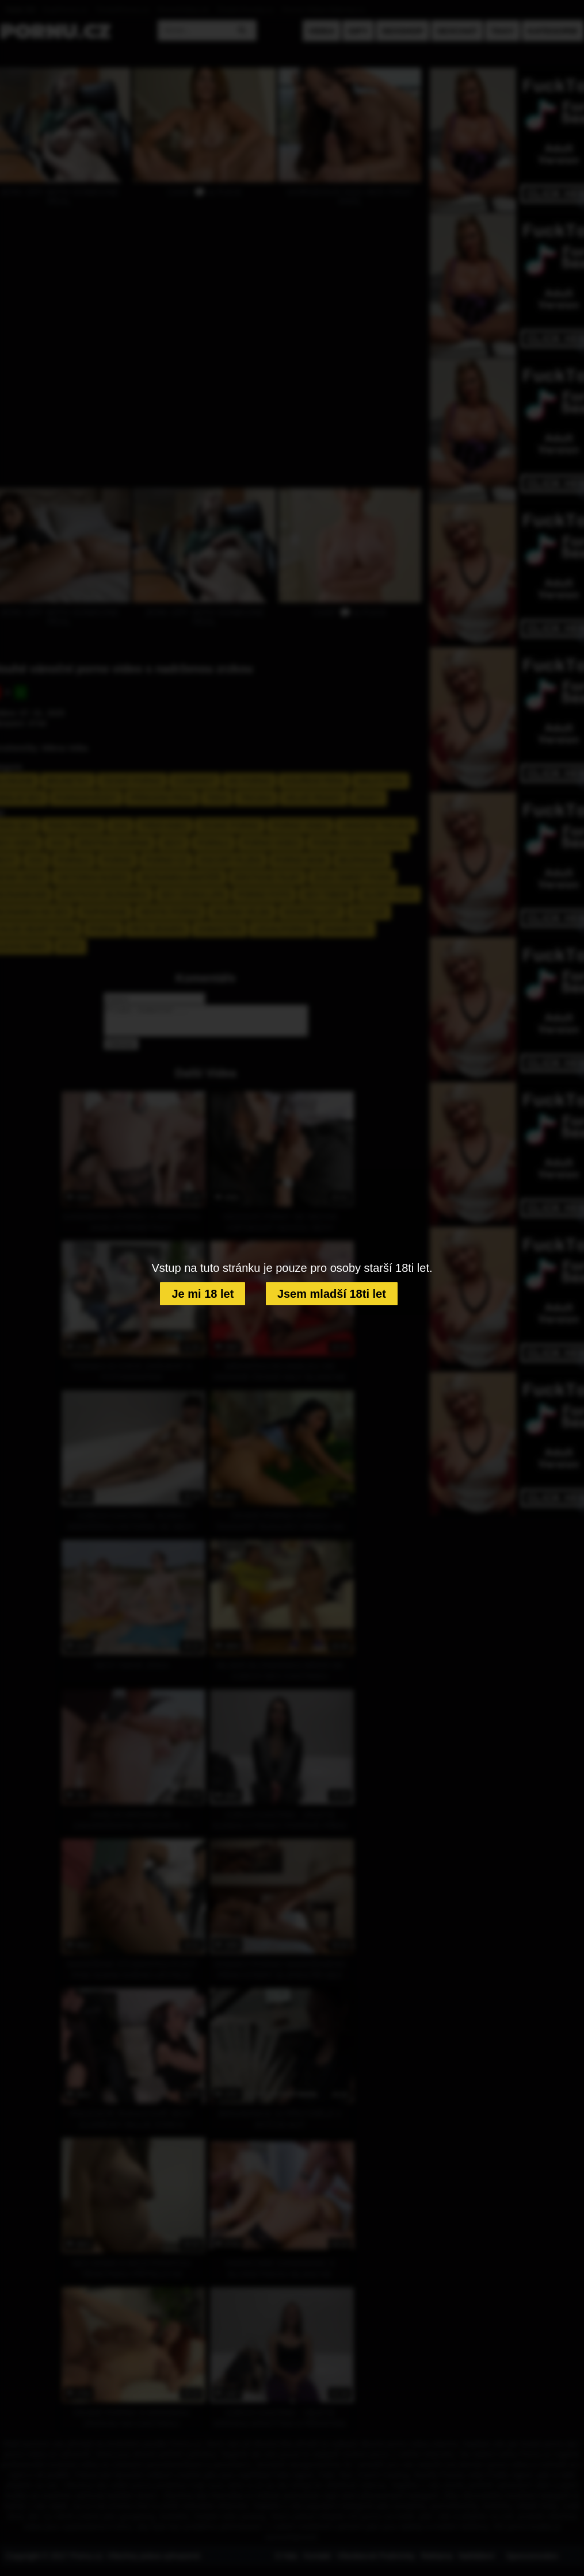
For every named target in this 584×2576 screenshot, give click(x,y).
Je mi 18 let (202, 1293)
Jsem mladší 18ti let (331, 1293)
